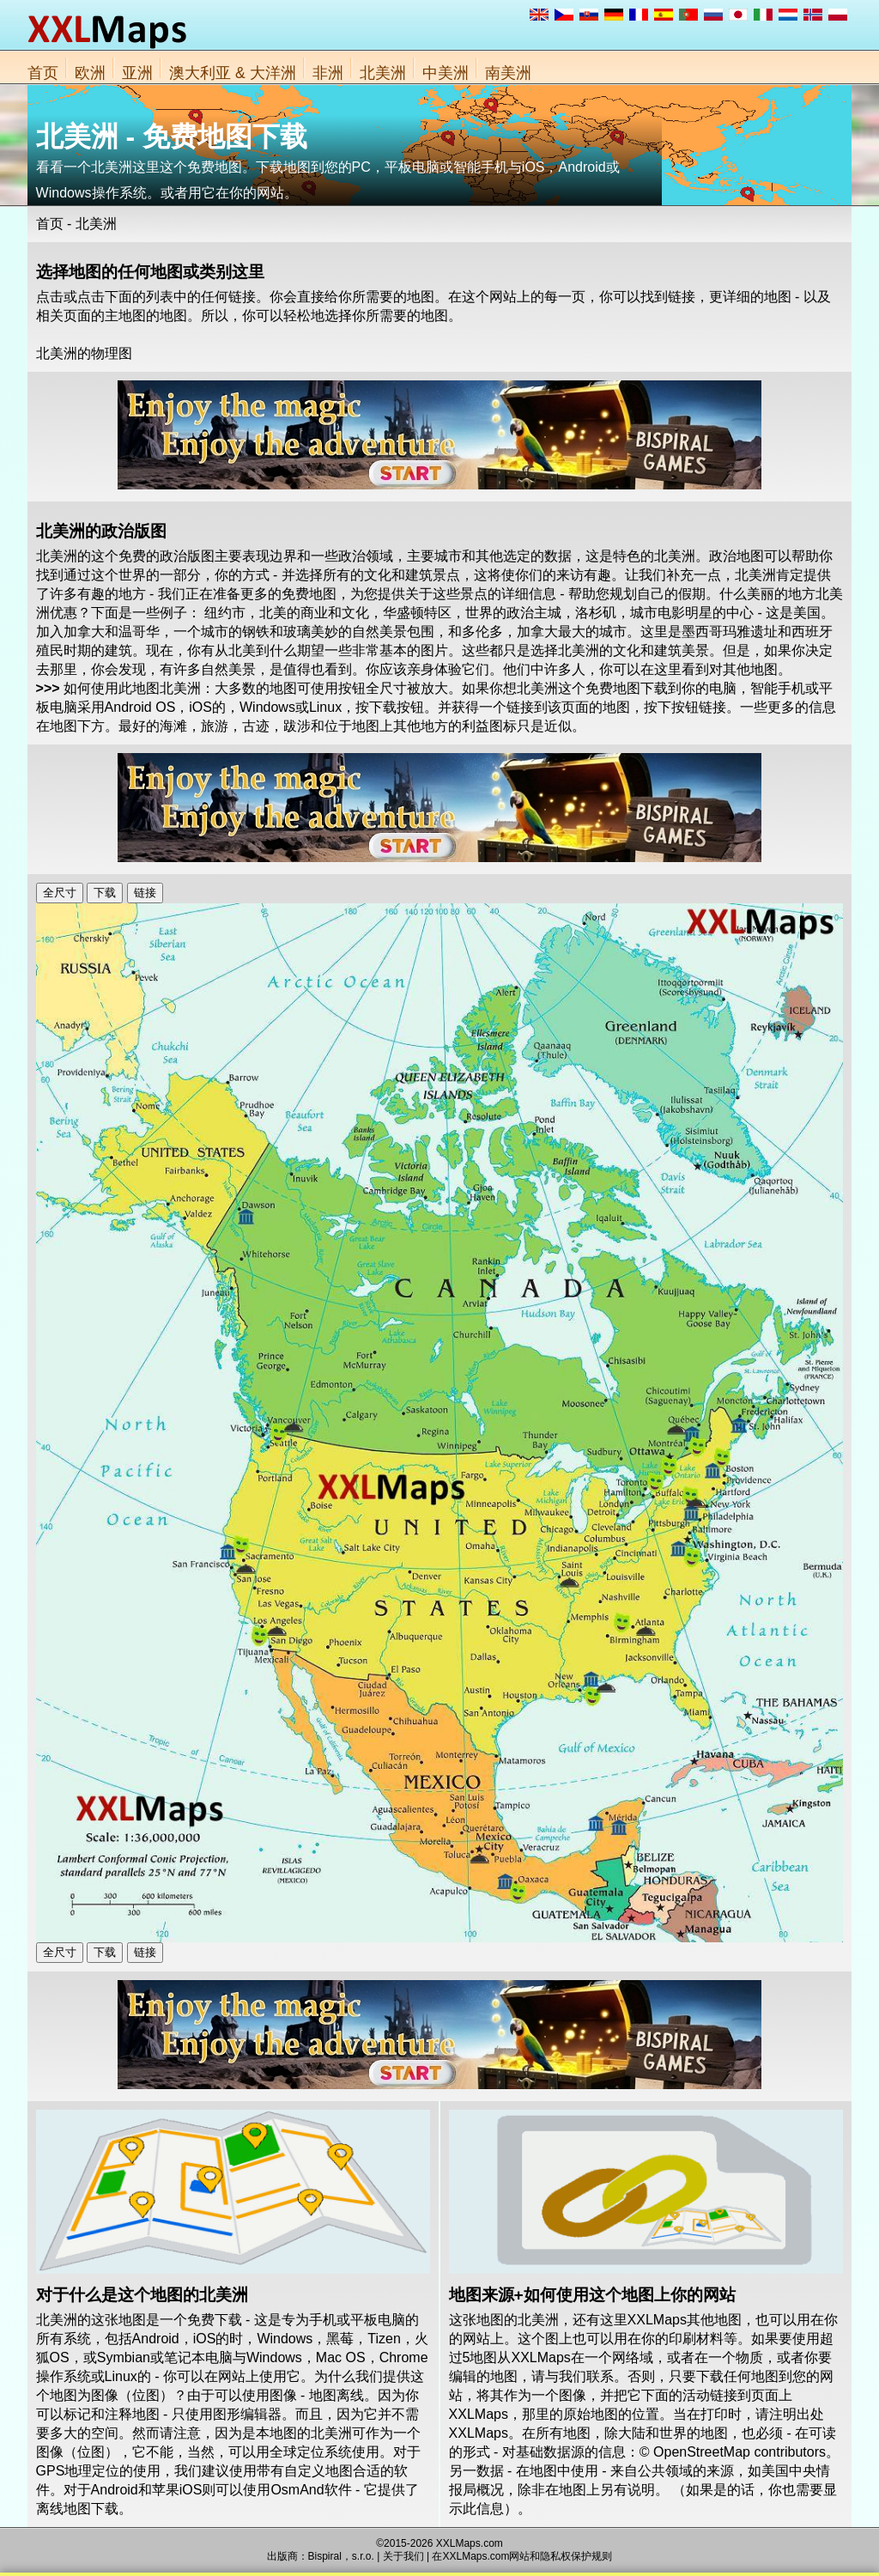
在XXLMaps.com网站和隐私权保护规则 (522, 2556)
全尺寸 (59, 892)
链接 (145, 892)
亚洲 (137, 73)
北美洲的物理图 (84, 353)
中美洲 (445, 73)
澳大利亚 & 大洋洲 (232, 73)
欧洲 (90, 73)
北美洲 (383, 73)
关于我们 (403, 2556)
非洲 (327, 73)
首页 (42, 73)
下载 (105, 892)
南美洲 (508, 73)
